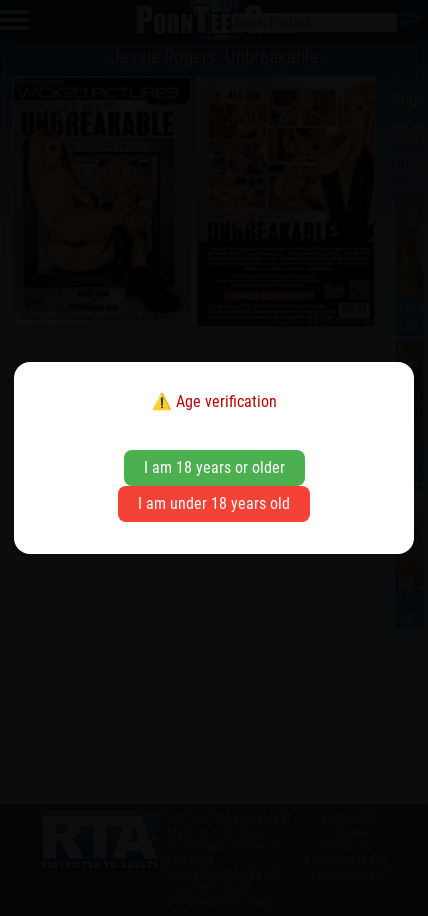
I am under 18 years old (214, 503)
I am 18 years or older (214, 467)
